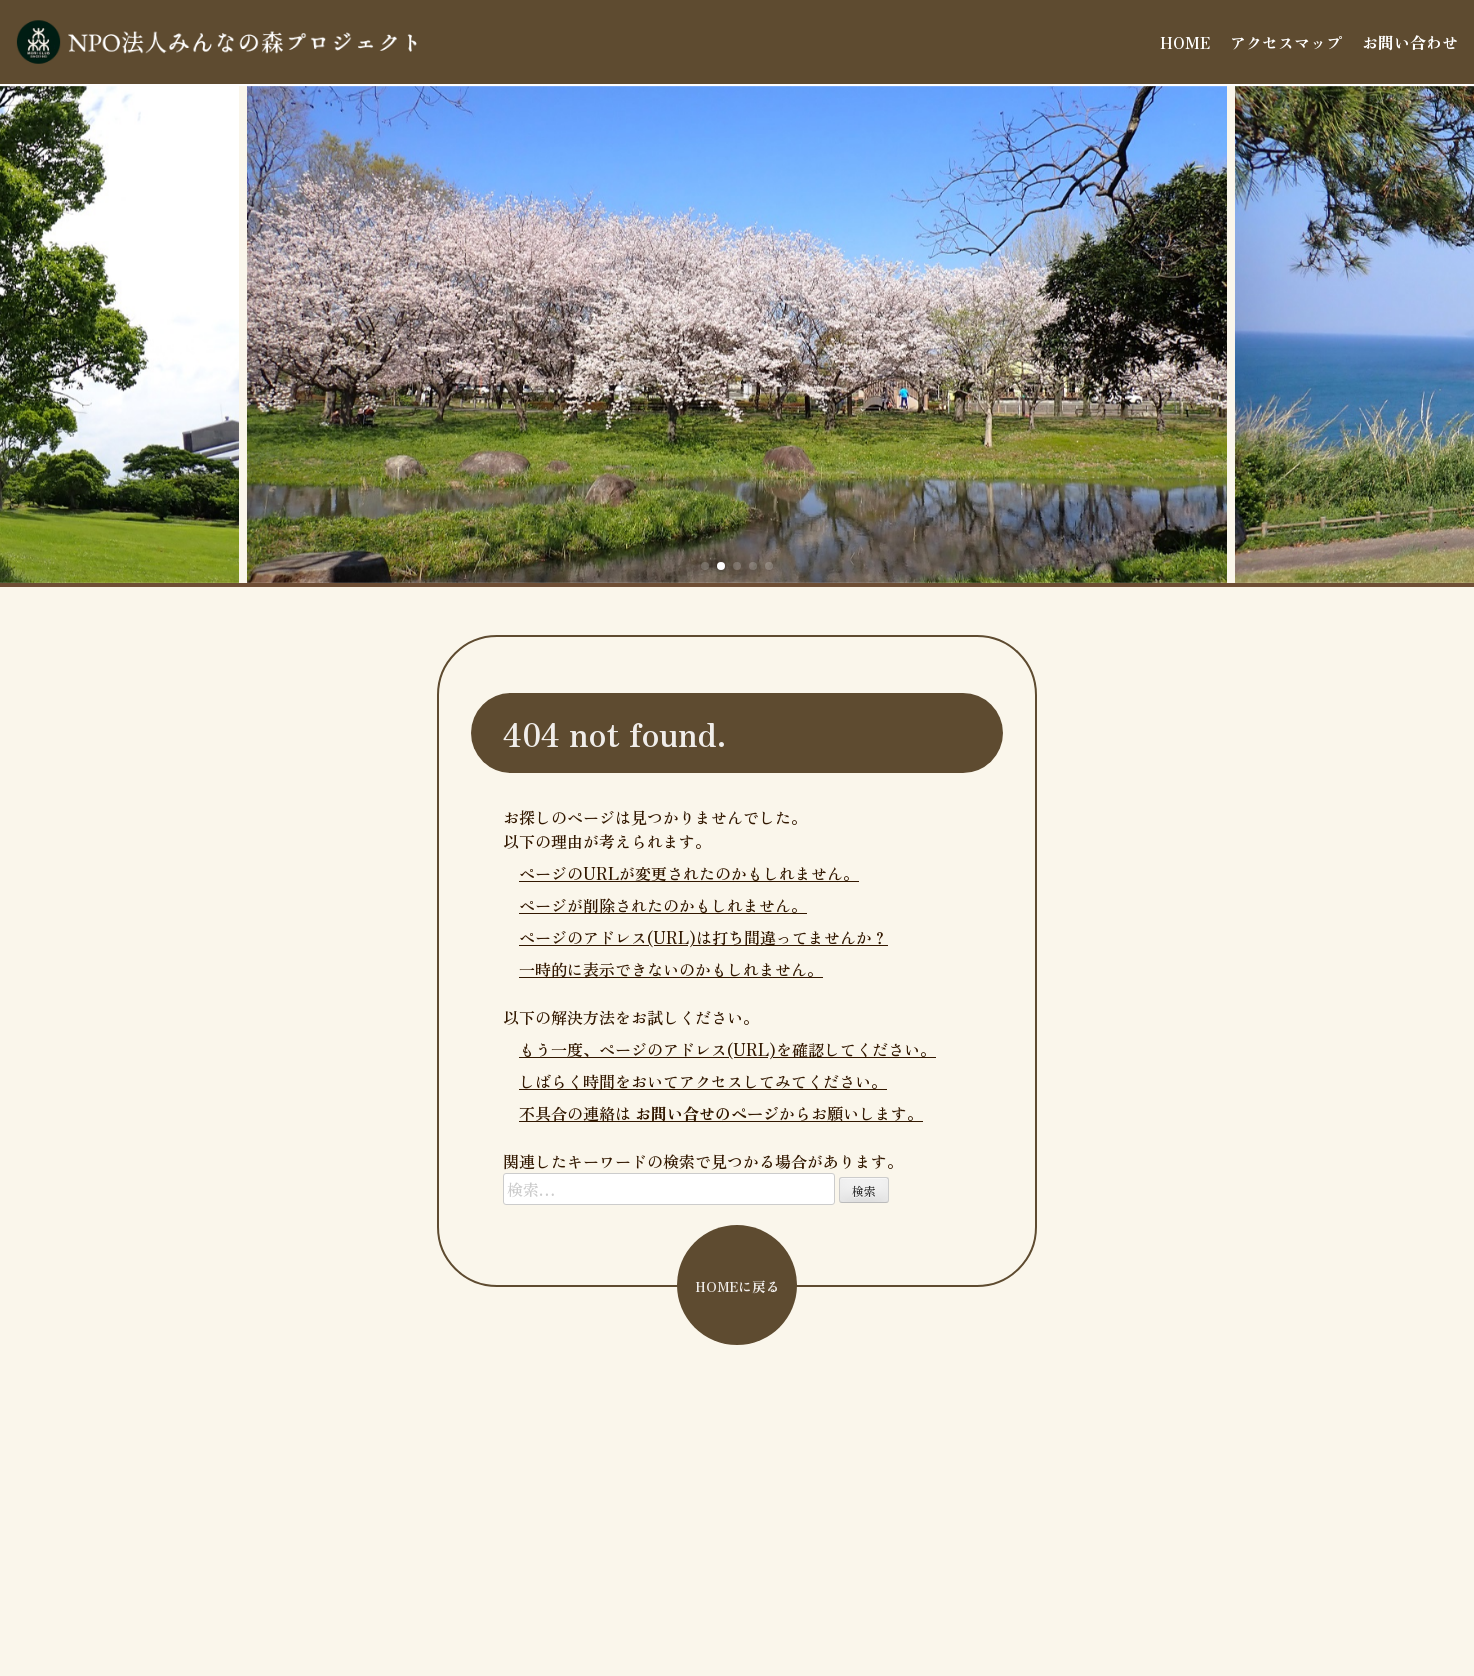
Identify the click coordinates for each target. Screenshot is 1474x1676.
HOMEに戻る (737, 1286)
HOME (1185, 42)
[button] (705, 566)
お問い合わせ (1410, 42)
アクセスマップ (1286, 42)
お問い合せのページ (707, 1113)
